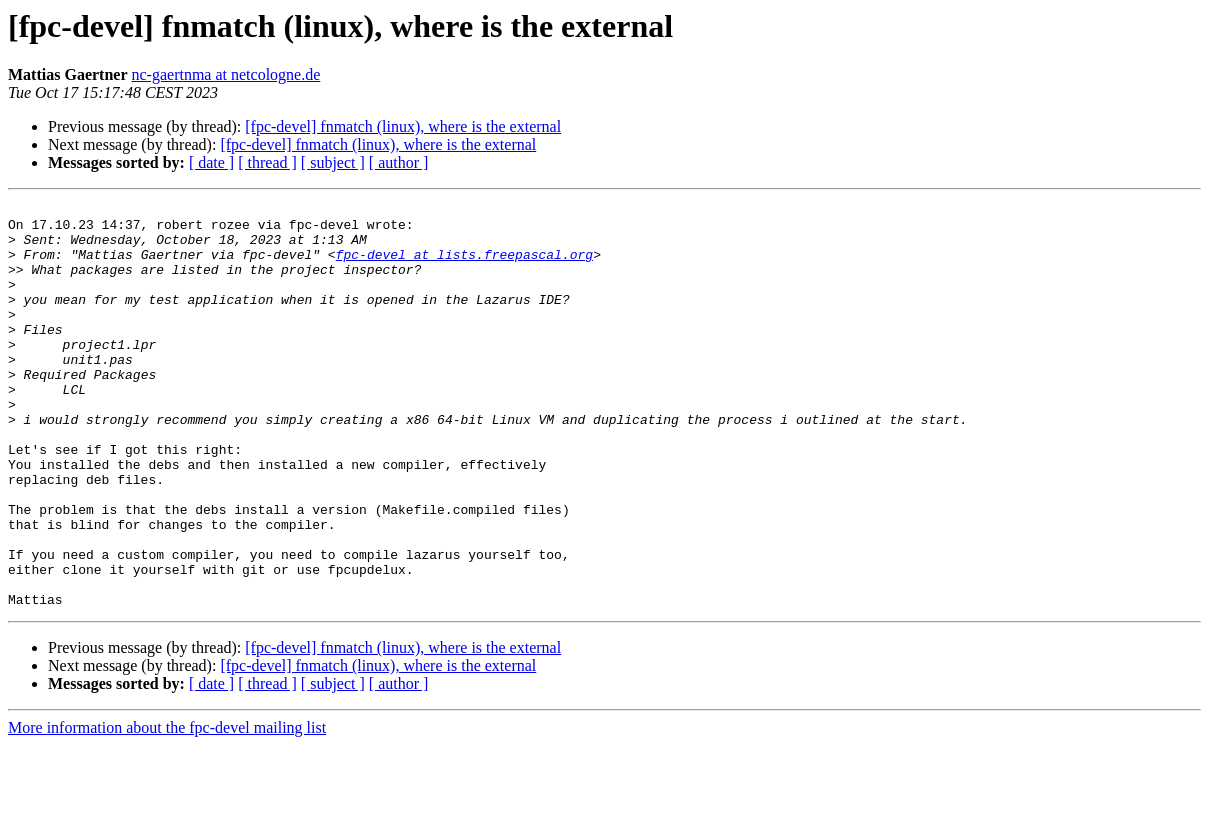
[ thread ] (267, 162)
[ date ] (211, 162)
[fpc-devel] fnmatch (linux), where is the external (403, 126)
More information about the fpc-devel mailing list (167, 808)
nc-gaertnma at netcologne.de (226, 74)
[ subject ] (333, 162)
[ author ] (399, 162)
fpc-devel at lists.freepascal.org (464, 266)
